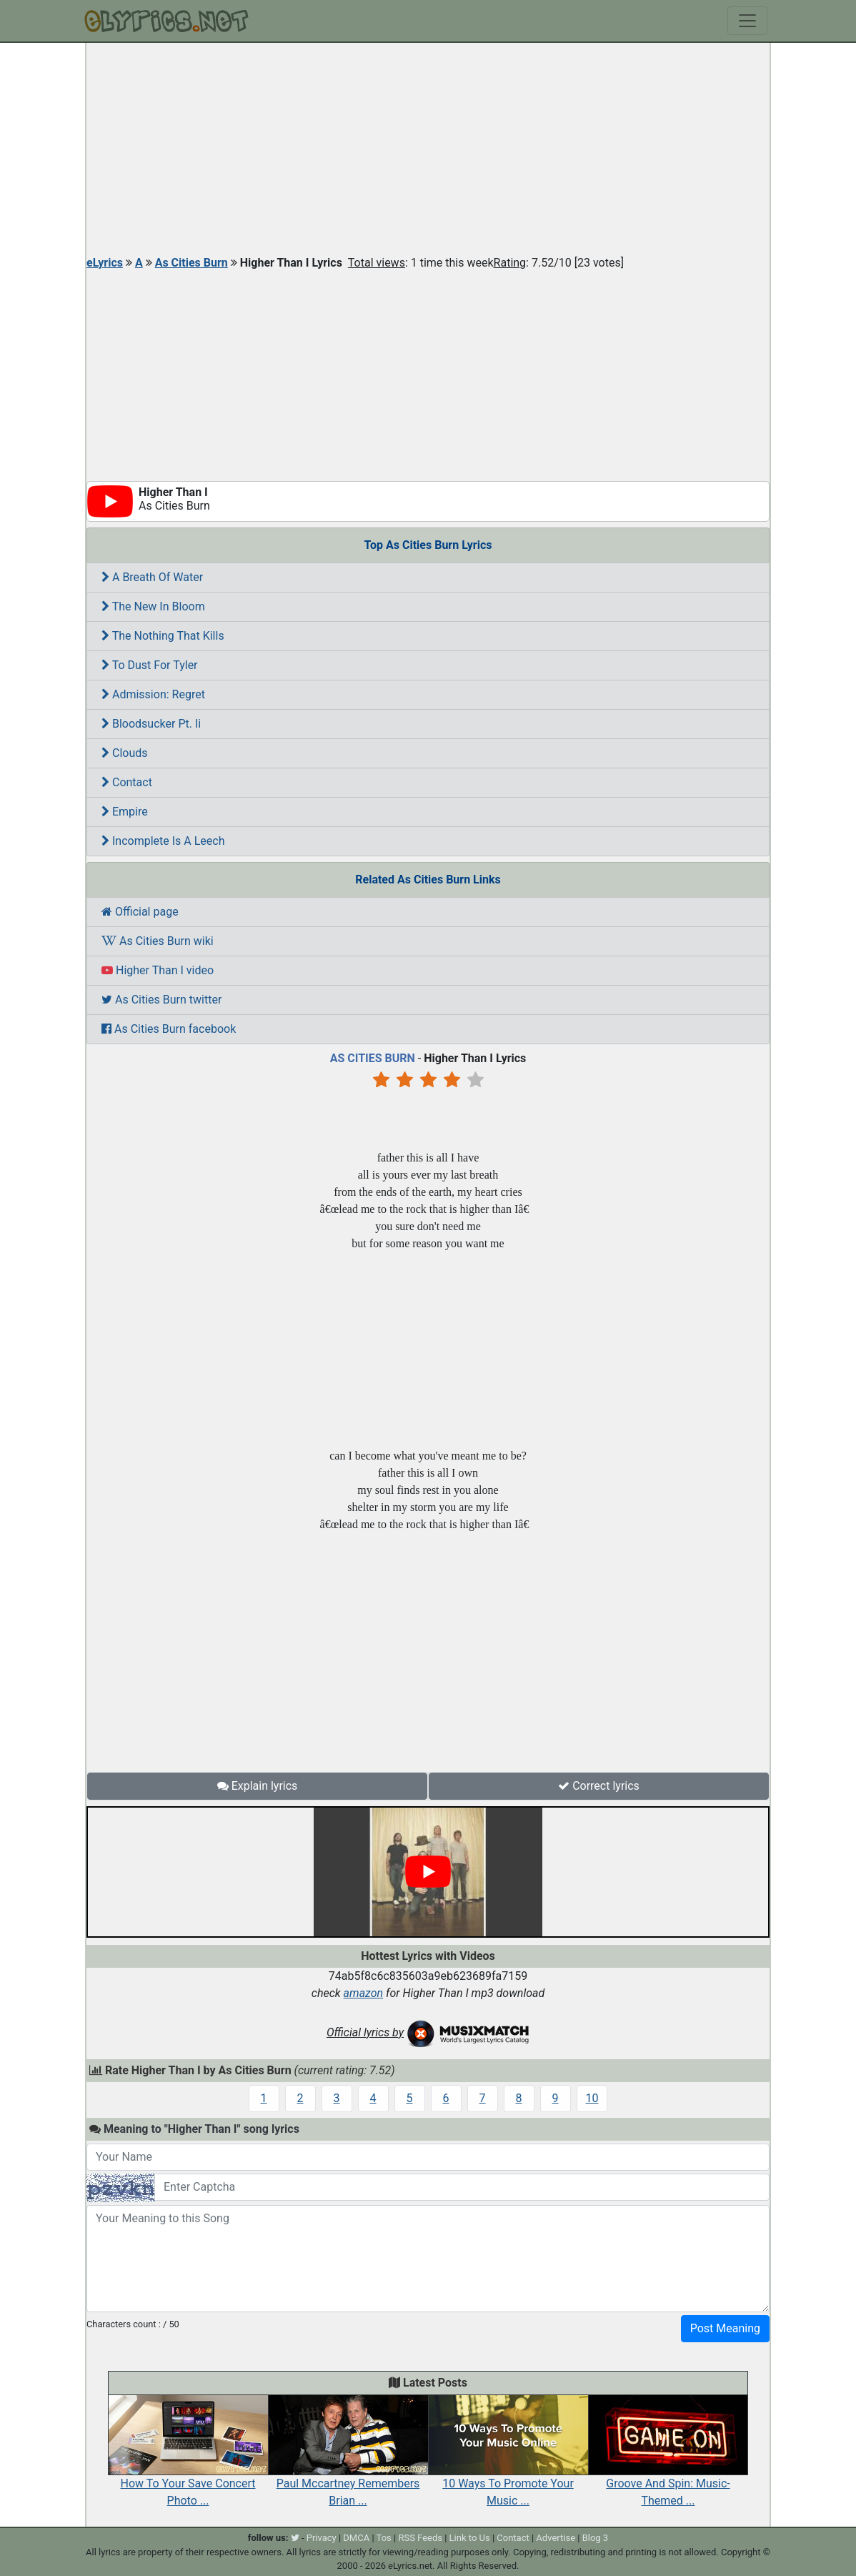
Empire (124, 811)
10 (592, 2098)
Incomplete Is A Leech (163, 841)
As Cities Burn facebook (168, 1029)
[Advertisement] (428, 150)
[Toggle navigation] (747, 20)
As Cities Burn (191, 262)
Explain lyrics (257, 1786)
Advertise (555, 2537)
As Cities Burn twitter (161, 999)
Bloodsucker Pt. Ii (151, 723)
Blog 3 (595, 2537)
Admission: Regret (153, 694)
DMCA (356, 2537)
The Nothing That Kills (162, 636)
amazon (364, 1993)
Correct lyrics (598, 1786)
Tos (384, 2537)
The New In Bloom (153, 606)
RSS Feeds (420, 2537)
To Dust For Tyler (149, 665)
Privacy (322, 2537)
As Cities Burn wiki (157, 941)
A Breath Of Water (152, 577)
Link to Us (469, 2537)
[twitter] (295, 2537)
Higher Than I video (157, 970)
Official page (140, 911)
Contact (126, 782)
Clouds (124, 753)
